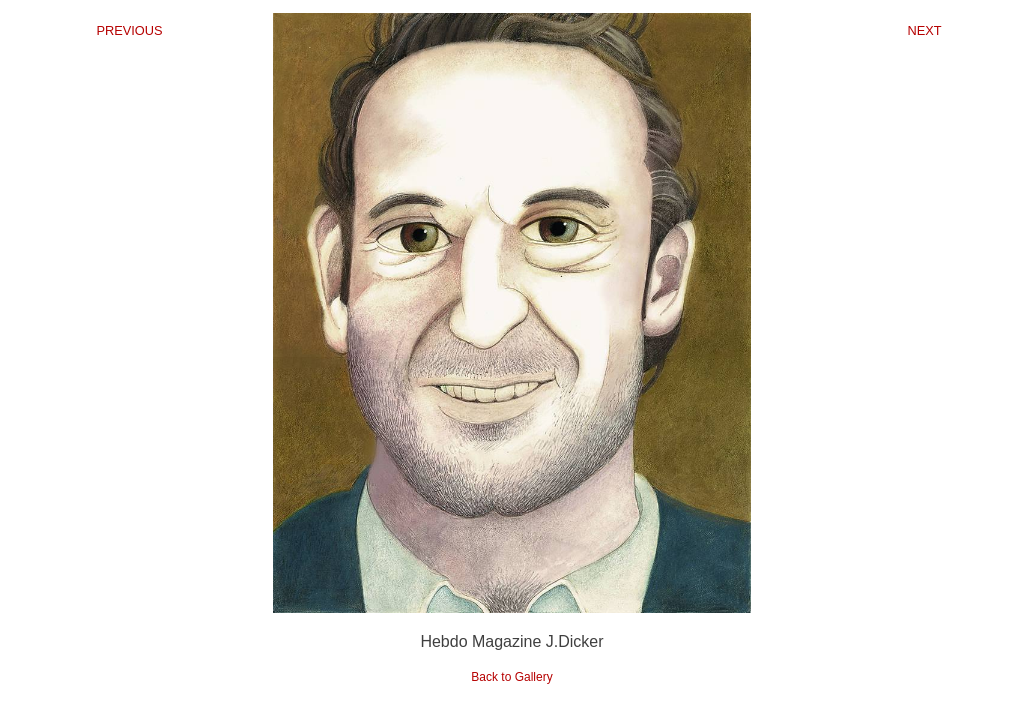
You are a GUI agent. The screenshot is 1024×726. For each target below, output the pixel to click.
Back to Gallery (511, 677)
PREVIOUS (129, 30)
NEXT (924, 30)
